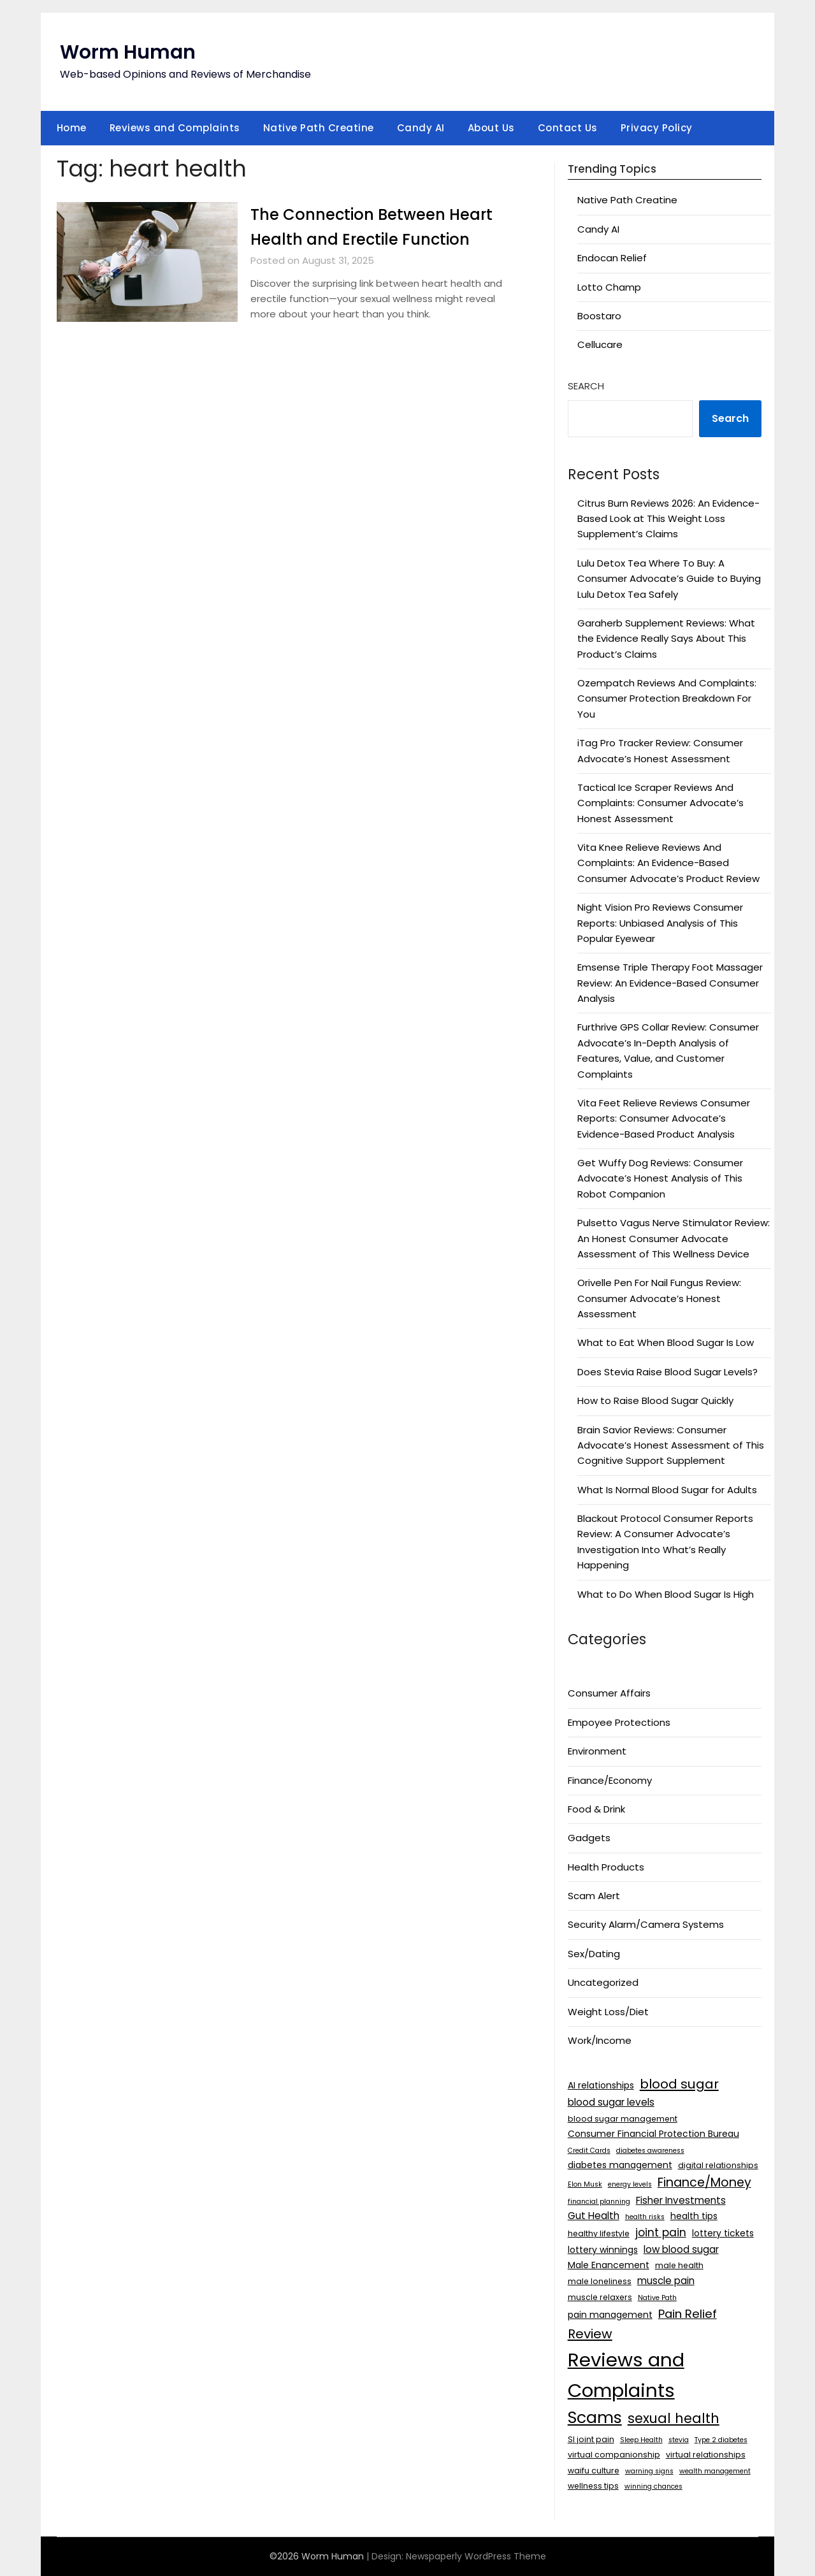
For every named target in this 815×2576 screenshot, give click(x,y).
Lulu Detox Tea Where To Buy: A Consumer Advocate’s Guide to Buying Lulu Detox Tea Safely (669, 578)
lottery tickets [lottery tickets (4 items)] (723, 2233)
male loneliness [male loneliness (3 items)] (599, 2281)
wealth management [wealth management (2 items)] (715, 2471)
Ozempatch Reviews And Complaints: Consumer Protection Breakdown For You (666, 698)
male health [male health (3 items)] (679, 2265)
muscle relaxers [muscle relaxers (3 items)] (600, 2297)
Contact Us (568, 127)
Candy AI (421, 127)
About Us (491, 127)
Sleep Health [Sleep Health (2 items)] (641, 2440)
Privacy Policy (657, 127)
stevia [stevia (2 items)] (678, 2440)
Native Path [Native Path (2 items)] (657, 2298)
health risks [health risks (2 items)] (645, 2217)
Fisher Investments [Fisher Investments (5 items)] (681, 2200)
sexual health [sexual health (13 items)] (673, 2418)
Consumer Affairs (609, 1693)
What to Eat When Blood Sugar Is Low (665, 1342)
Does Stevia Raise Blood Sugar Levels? (667, 1371)
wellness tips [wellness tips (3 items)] (593, 2485)
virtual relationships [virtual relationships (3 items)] (706, 2454)
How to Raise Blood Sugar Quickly (655, 1400)
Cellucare (600, 344)
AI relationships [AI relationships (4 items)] (601, 2085)
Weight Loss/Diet (608, 2011)
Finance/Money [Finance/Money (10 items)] (704, 2182)
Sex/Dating (594, 1953)
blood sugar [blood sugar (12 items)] (679, 2084)
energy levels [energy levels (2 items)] (630, 2184)
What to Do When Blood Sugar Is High (665, 1594)
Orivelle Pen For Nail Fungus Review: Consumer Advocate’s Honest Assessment (659, 1298)
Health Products (606, 1867)
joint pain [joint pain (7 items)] (660, 2232)
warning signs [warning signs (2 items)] (649, 2471)
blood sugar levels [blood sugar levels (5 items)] (611, 2102)
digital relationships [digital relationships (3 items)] (718, 2165)
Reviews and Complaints (175, 127)
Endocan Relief (612, 257)
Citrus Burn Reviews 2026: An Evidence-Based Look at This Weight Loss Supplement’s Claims (668, 518)
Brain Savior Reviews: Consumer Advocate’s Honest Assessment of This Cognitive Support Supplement (670, 1445)
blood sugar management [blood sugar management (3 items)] (622, 2118)
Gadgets (589, 1837)
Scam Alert (594, 1895)
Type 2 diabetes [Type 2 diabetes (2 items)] (721, 2440)
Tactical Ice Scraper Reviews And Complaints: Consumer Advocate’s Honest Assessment (660, 803)
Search (586, 386)
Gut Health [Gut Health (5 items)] (593, 2215)
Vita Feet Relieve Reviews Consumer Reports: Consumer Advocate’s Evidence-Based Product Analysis (663, 1118)
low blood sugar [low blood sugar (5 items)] (681, 2249)
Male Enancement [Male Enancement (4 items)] (608, 2265)
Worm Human (128, 52)
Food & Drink (596, 1809)
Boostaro (599, 315)
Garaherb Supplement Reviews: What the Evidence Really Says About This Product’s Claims (666, 638)
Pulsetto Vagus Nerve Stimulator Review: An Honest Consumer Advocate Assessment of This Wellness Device (673, 1238)
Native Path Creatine (318, 127)
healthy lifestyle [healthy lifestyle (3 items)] (599, 2233)
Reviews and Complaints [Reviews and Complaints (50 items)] (626, 2375)
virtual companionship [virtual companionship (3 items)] (614, 2454)
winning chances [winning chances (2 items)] (653, 2486)
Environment (597, 1751)
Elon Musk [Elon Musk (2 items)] (585, 2184)
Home (72, 127)
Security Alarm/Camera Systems (646, 1924)
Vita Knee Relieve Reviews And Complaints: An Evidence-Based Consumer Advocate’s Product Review (668, 863)
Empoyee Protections (619, 1722)
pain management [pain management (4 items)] (610, 2314)
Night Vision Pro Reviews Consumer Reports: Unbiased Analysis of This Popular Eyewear (660, 923)
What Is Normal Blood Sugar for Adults (667, 1489)
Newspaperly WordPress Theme (476, 2556)
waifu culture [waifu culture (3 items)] (593, 2470)
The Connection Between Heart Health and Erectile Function (355, 239)
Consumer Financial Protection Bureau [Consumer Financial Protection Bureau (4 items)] (653, 2133)
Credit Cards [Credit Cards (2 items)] (589, 2150)
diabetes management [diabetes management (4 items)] (620, 2165)
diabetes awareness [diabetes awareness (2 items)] (650, 2150)
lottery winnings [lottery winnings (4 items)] (603, 2249)
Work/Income (599, 2040)
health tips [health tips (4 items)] (694, 2216)
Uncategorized (603, 1982)
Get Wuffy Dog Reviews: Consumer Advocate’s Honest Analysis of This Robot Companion (660, 1178)
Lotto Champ (609, 287)
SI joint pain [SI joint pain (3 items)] (591, 2439)
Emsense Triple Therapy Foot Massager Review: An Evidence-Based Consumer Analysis (670, 982)
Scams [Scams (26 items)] (595, 2417)
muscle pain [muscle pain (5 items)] (666, 2280)
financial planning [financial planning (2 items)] (599, 2201)
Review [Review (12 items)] (590, 2334)
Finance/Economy (610, 1780)
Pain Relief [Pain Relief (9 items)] (687, 2314)
